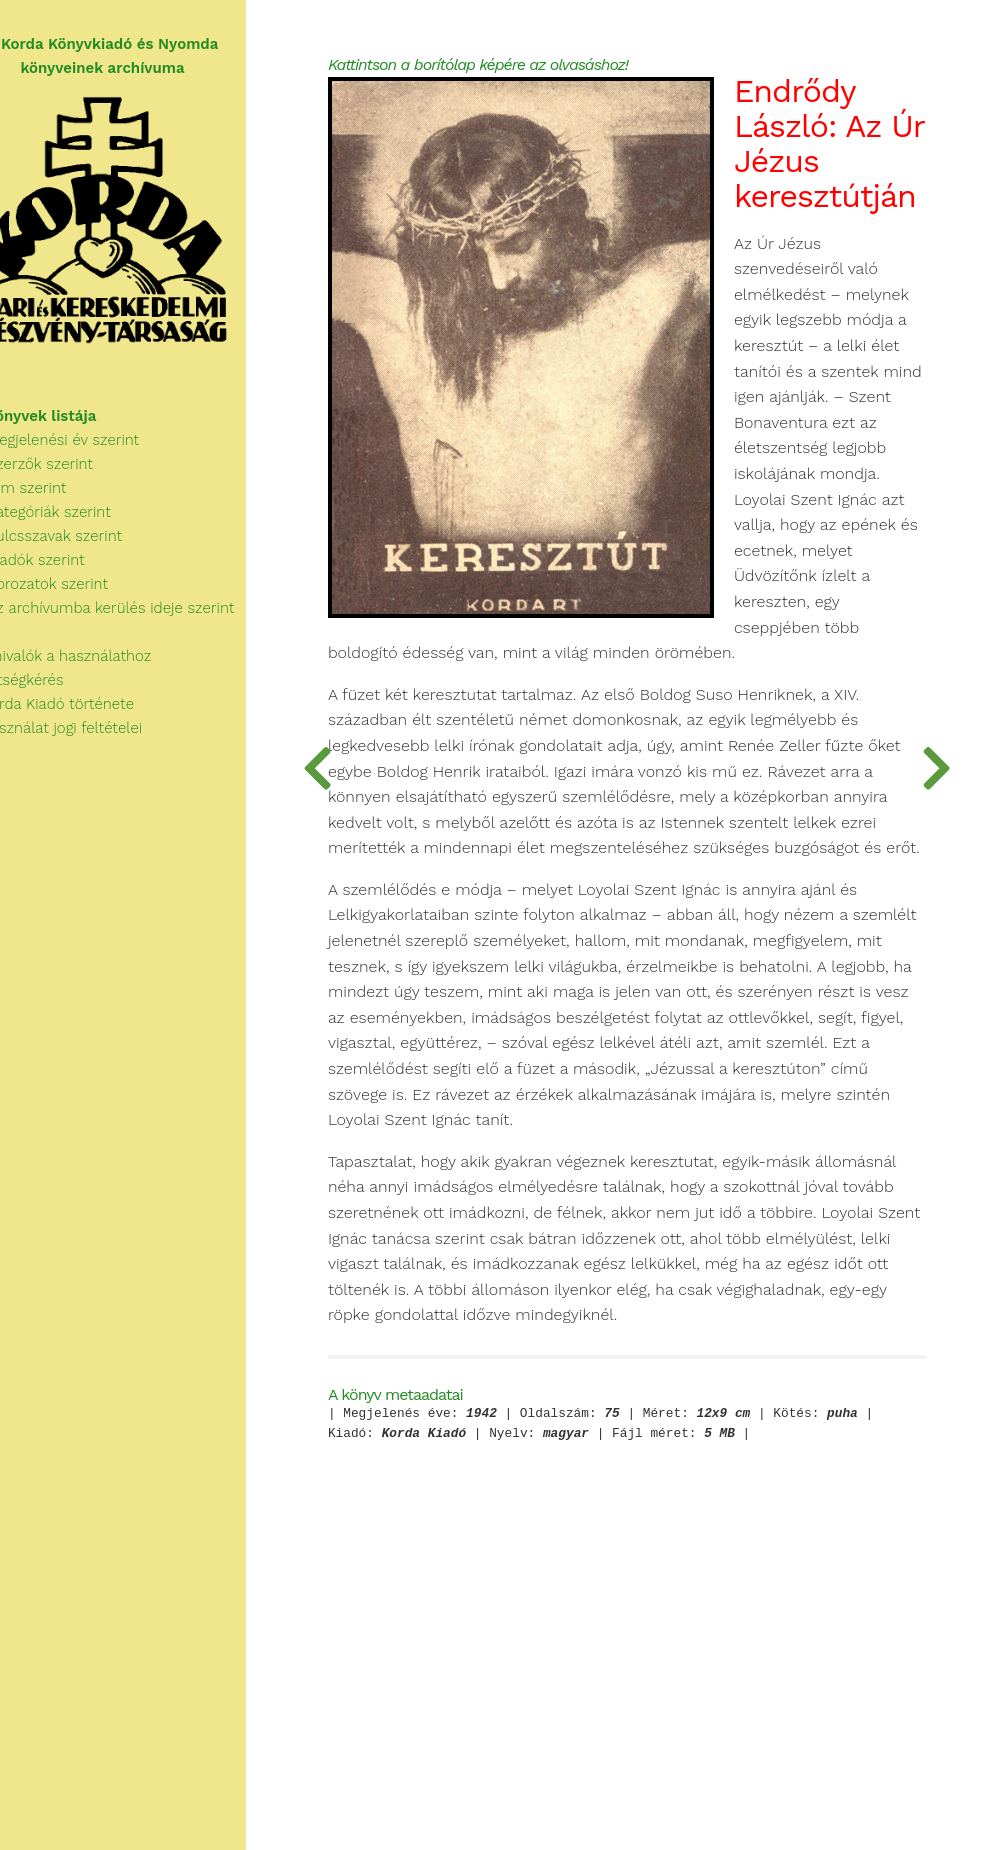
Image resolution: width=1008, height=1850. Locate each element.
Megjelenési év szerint (90, 452)
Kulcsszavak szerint (81, 548)
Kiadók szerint (63, 572)
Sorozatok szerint (74, 596)
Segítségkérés (52, 692)
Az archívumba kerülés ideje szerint (138, 620)
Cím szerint (54, 500)
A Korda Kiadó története (87, 716)
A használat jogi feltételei (91, 740)
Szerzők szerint (67, 476)
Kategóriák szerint (76, 524)
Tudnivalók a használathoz (96, 668)
